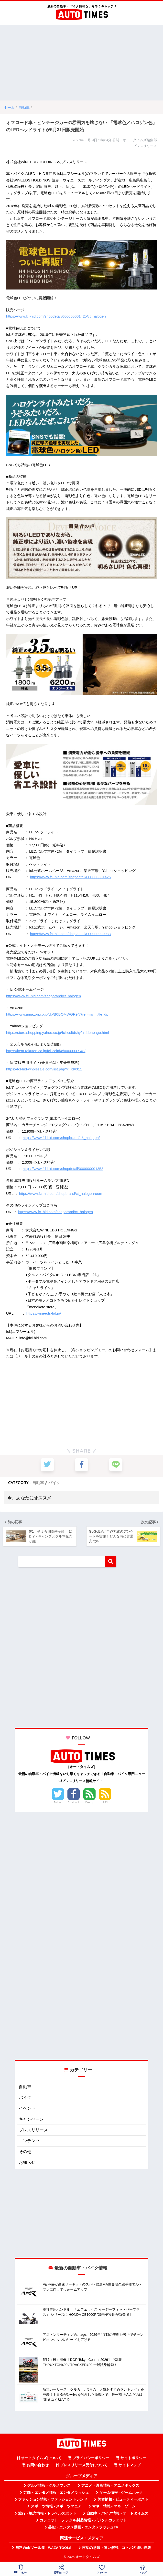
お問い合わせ (38, 2466)
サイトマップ (130, 2466)
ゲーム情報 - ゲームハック (121, 2494)
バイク (54, 1482)
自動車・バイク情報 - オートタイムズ (117, 2514)
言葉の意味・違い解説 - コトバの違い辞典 (116, 2549)
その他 (25, 2152)
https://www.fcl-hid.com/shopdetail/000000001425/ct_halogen (56, 316)
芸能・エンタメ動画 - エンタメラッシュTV (83, 2528)
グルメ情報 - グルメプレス (49, 2486)
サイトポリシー (133, 2459)
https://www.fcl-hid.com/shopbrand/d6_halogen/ (61, 1138)
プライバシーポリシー (91, 2459)
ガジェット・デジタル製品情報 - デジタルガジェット (83, 2521)
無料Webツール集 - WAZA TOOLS (43, 2549)
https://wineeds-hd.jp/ (43, 1313)
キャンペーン (31, 2120)
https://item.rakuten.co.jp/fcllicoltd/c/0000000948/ (45, 1051)
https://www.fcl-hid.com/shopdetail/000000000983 (70, 934)
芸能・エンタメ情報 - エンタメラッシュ (56, 2494)
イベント (27, 2109)
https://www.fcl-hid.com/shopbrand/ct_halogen (43, 996)
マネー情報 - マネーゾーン (114, 2507)
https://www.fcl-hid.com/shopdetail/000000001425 (70, 877)
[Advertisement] (81, 63)
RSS (105, 1803)
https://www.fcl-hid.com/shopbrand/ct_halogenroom (60, 1193)
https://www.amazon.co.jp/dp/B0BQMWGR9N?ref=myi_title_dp (57, 1014)
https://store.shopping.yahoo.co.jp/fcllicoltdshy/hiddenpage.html (57, 1032)
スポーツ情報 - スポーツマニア (56, 2507)
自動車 (38, 1482)
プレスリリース (33, 2131)
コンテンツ (29, 2142)
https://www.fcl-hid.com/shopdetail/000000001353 (63, 1169)
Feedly (89, 1803)
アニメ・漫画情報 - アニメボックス (110, 2486)
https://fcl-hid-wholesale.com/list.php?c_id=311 (44, 1069)
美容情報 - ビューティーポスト (123, 2500)
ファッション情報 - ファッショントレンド (52, 2500)
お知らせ (27, 2163)
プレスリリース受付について (84, 2466)
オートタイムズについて (41, 2459)
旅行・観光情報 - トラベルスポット (47, 2514)
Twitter (58, 1803)
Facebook (73, 1803)
